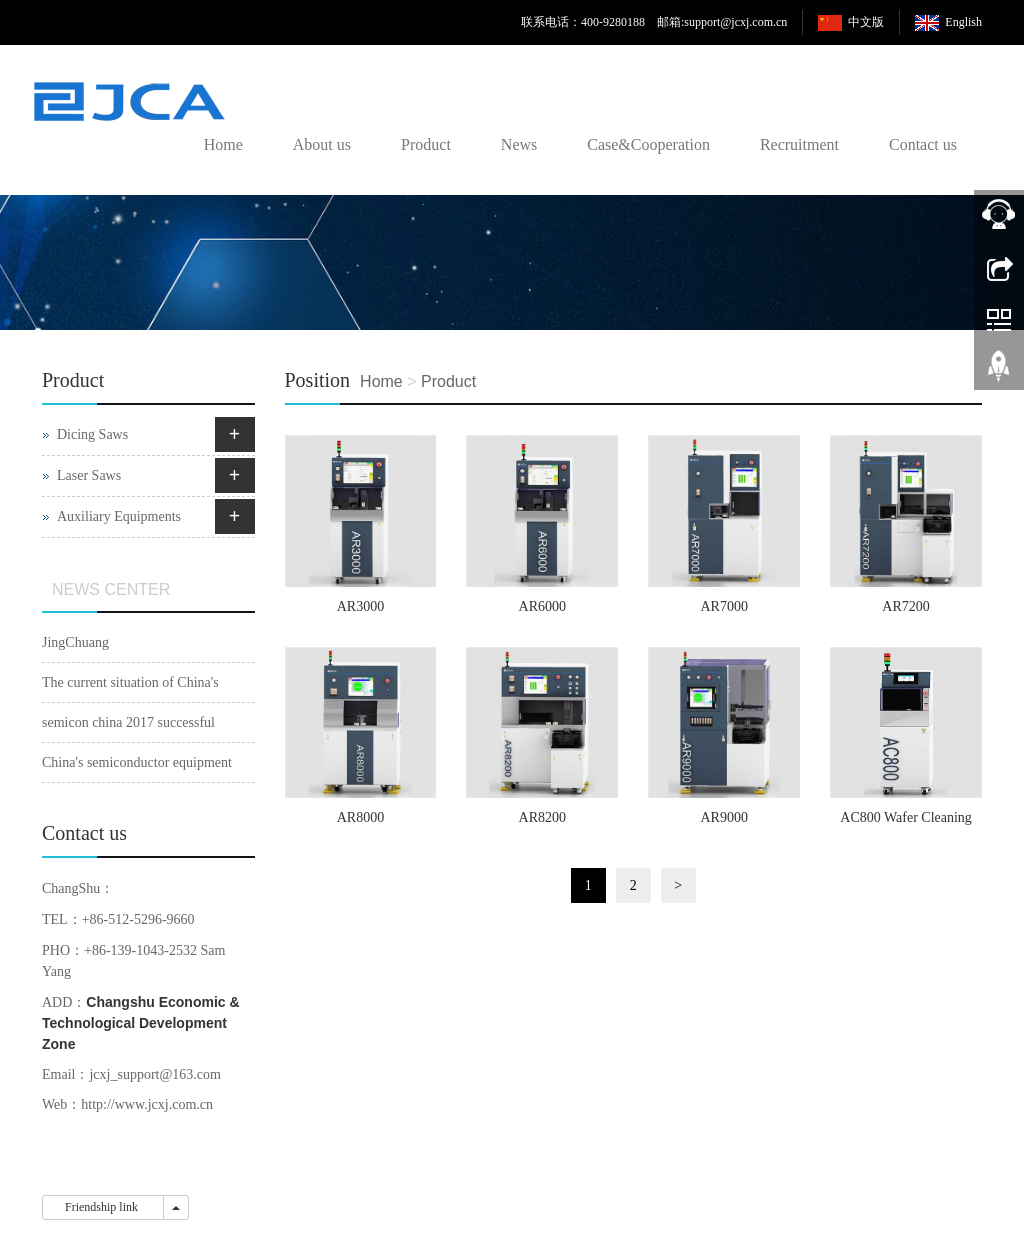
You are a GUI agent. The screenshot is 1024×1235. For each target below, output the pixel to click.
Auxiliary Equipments (119, 516)
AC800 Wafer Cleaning (906, 817)
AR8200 (542, 817)
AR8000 (360, 817)
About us (322, 144)
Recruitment (799, 144)
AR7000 (723, 606)
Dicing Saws (92, 434)
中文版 (866, 22)
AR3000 (360, 606)
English (963, 22)
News (519, 144)
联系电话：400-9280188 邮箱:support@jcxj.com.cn (654, 22)
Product (426, 144)
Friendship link (103, 1207)
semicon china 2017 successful (128, 722)
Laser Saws (89, 475)
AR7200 (905, 606)
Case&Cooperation (648, 144)
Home (223, 144)
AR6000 (542, 606)
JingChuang (75, 642)
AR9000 (723, 817)
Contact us (923, 144)
